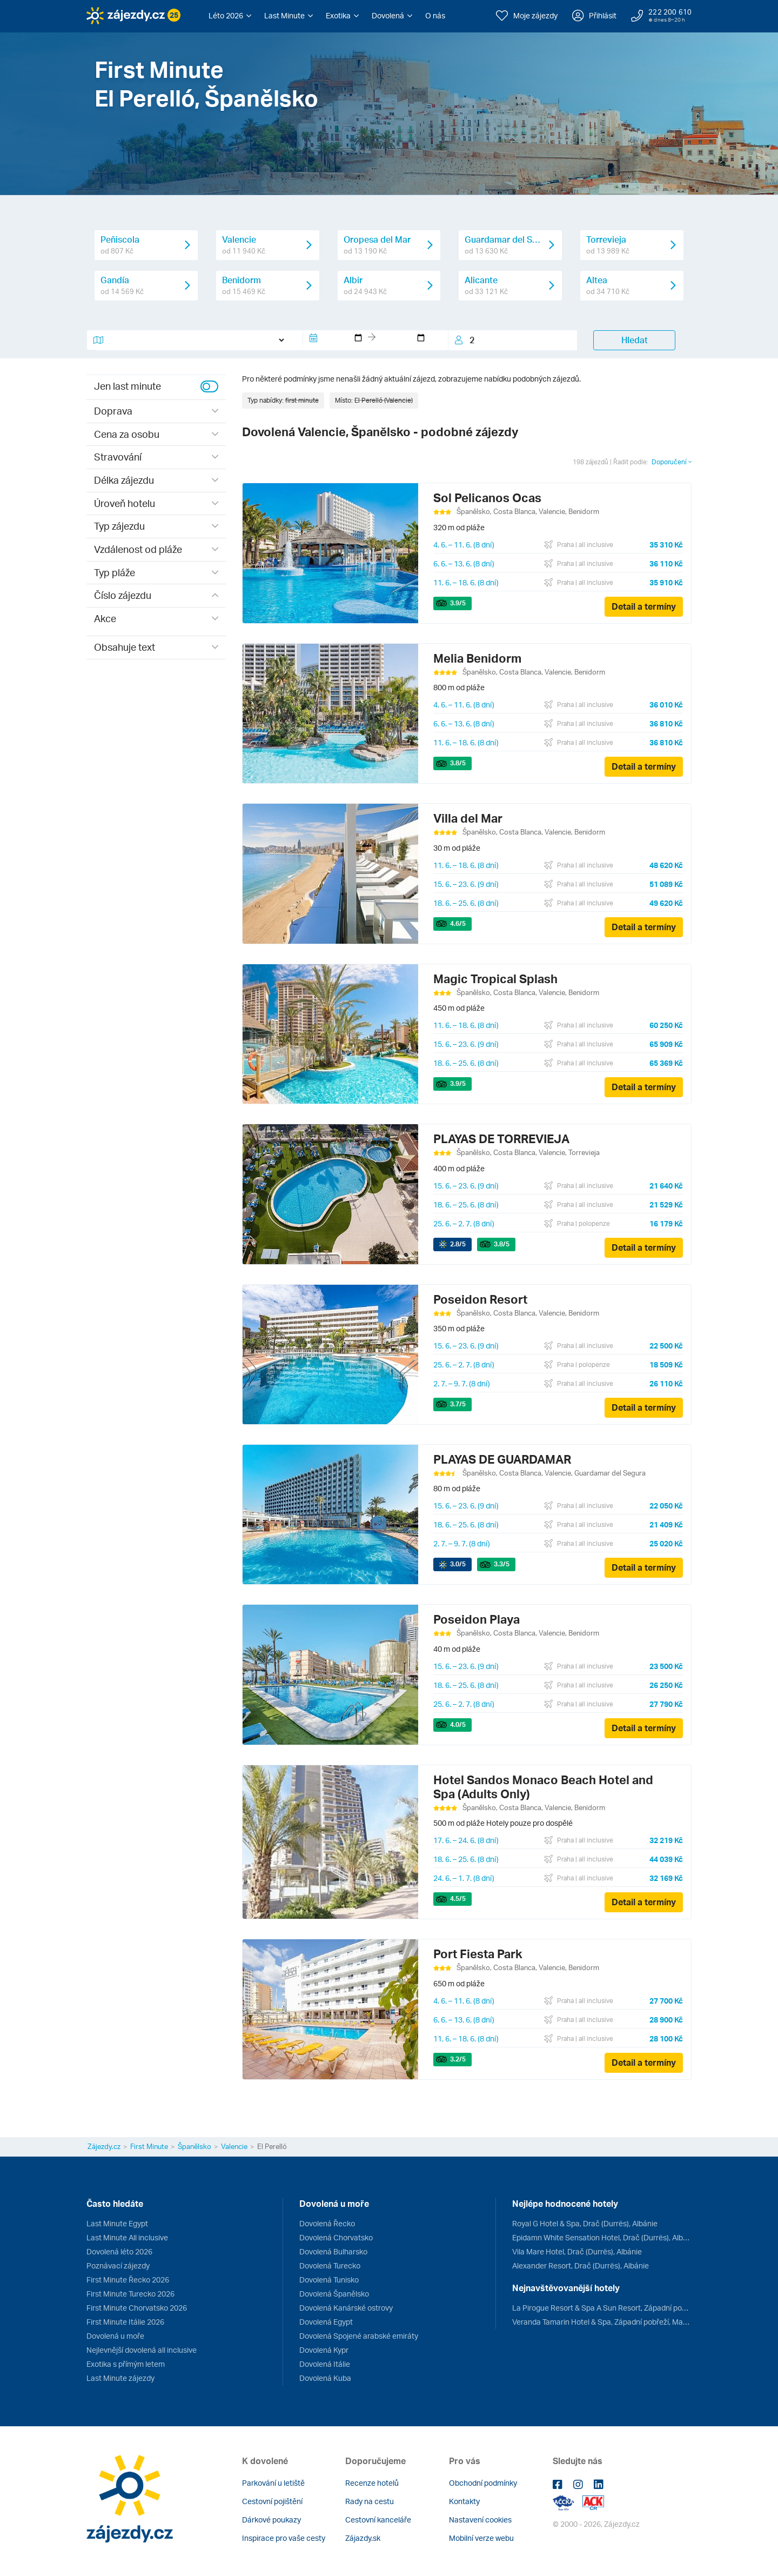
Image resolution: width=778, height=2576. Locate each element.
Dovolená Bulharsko (333, 2251)
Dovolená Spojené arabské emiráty (358, 2335)
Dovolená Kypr (323, 2349)
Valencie (234, 2146)
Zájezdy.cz (104, 2146)
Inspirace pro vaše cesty (283, 2537)
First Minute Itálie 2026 (125, 2321)
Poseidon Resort (480, 1299)
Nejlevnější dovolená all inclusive (141, 2349)
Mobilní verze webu (481, 2537)
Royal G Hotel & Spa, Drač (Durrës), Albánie (585, 2223)
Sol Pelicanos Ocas (487, 497)
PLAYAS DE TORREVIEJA (501, 1138)
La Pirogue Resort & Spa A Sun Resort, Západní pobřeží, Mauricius (602, 2307)
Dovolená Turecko (329, 2265)
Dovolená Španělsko (334, 2293)
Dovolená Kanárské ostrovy (346, 2307)
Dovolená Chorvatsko (336, 2237)
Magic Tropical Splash (495, 978)
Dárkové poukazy (271, 2519)
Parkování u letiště (273, 2482)
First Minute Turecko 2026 (130, 2293)
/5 (458, 603)
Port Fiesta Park (477, 1953)
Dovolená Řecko (327, 2223)
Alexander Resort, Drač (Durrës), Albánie (580, 2265)
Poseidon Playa (476, 1619)
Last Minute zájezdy (120, 2378)
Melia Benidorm (477, 658)
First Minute (149, 2146)
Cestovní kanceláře (378, 2519)
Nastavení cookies (480, 2519)
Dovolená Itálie (324, 2363)
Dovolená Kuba (325, 2378)
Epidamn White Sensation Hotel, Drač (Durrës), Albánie (602, 2237)
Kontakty (464, 2501)
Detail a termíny (644, 606)
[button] (230, 15)
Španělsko (194, 2146)
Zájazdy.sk (362, 2537)
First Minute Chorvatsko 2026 (136, 2307)
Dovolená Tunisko (329, 2279)
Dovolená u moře (115, 2335)
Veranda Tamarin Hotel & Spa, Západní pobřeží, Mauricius (602, 2321)
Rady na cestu (369, 2501)
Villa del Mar (467, 818)
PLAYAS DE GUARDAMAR (502, 1459)
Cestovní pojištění (272, 2501)
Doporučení (672, 462)
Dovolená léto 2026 (119, 2251)
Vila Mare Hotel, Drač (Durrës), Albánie (577, 2251)
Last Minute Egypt (117, 2223)
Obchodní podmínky (483, 2482)
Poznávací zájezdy (118, 2265)
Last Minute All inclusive (127, 2237)
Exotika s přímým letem (125, 2363)
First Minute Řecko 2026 (127, 2279)
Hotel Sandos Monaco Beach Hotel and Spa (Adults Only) (543, 1786)
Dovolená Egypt (326, 2321)
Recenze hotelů (372, 2482)
